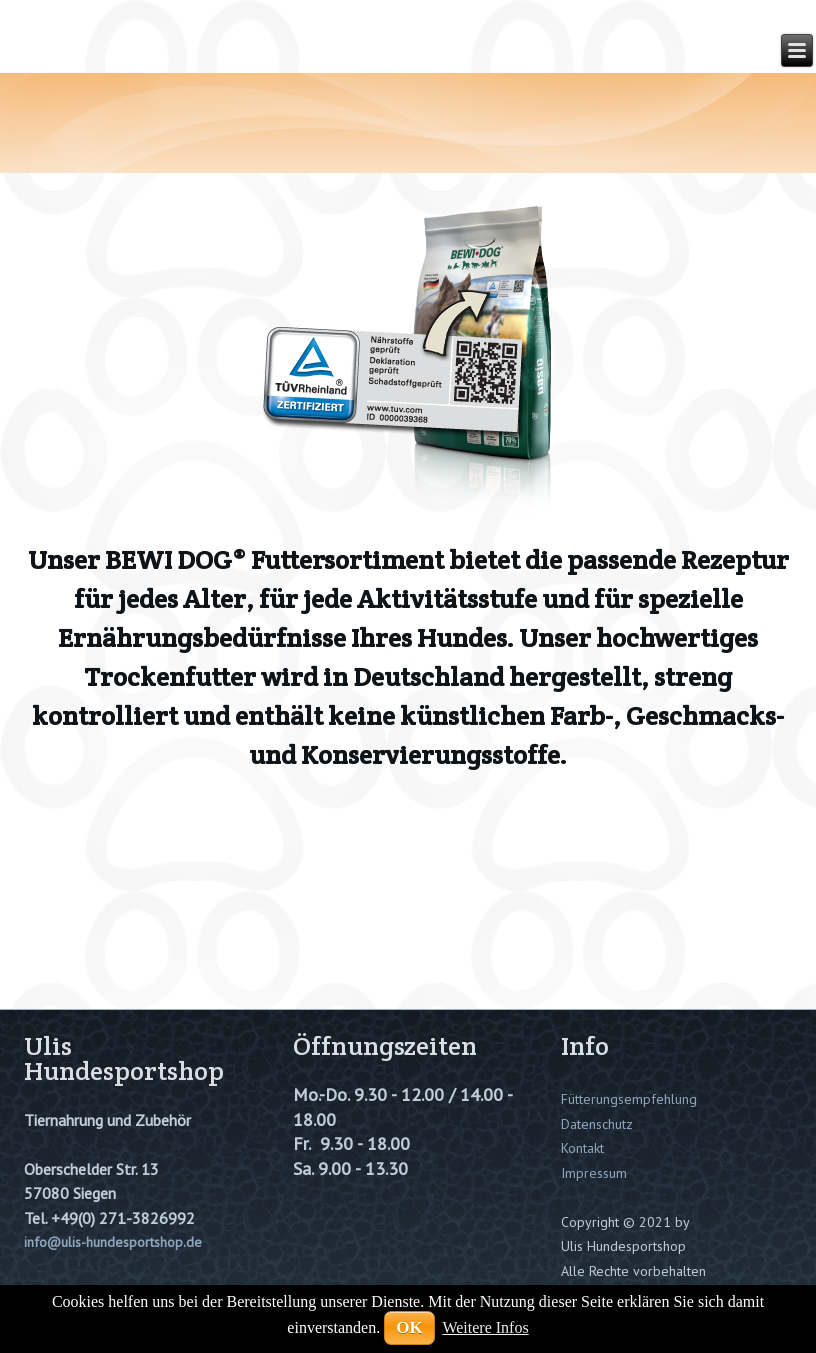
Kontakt (582, 1148)
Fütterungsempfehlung (629, 1099)
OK (409, 1327)
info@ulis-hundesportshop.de (113, 1242)
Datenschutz (597, 1124)
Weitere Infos (485, 1327)
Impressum (594, 1173)
